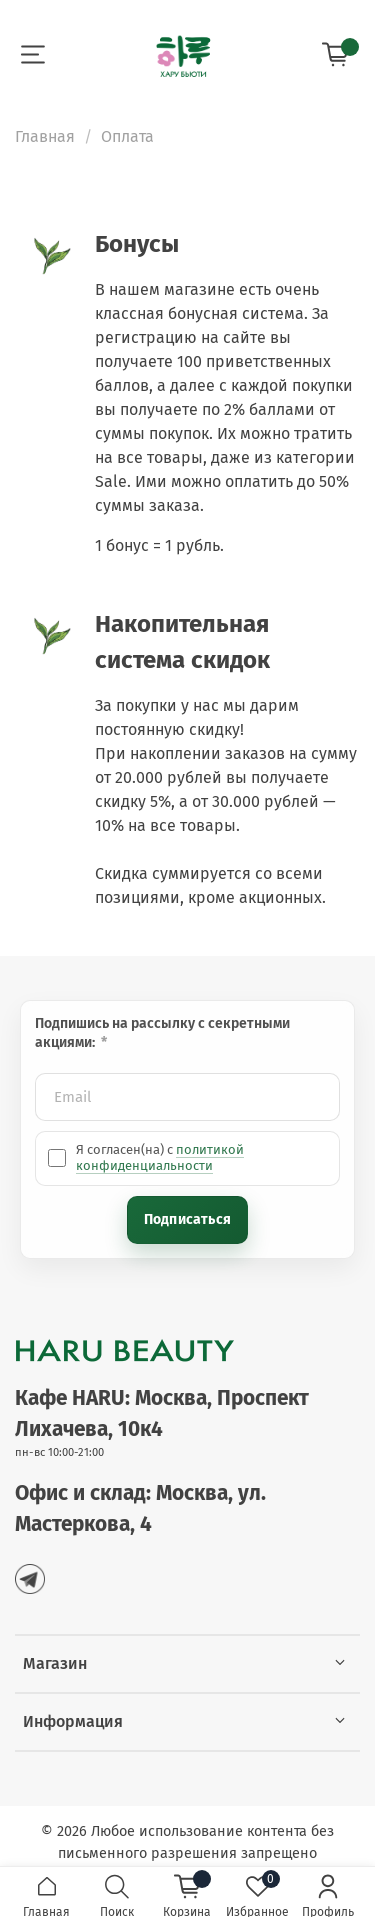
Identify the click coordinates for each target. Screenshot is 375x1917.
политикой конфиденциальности (160, 1157)
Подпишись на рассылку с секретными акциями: (162, 1033)
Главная (45, 136)
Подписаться (187, 1219)
